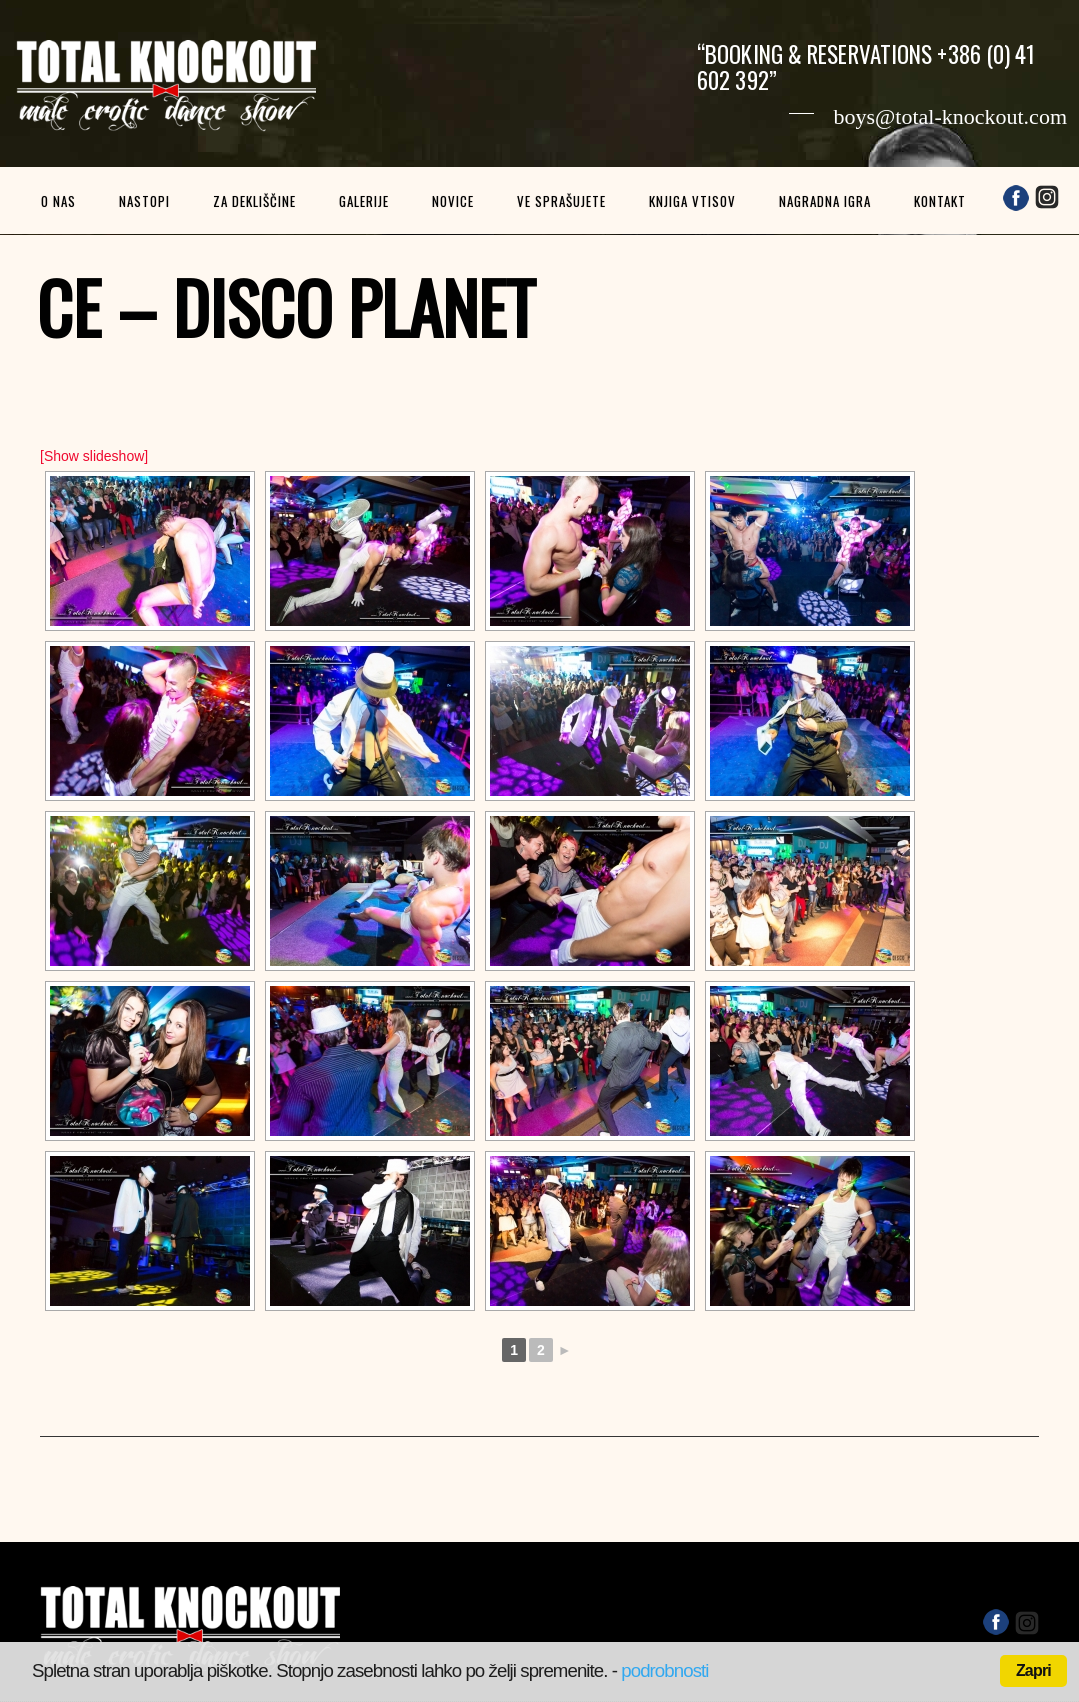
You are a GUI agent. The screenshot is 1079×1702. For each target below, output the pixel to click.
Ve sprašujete (561, 201)
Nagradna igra (825, 201)
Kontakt (940, 201)
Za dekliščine (254, 201)
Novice (453, 201)
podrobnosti (664, 1670)
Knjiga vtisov (692, 201)
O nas (58, 201)
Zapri (1033, 1670)
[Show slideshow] (94, 456)
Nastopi (144, 201)
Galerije (364, 201)
